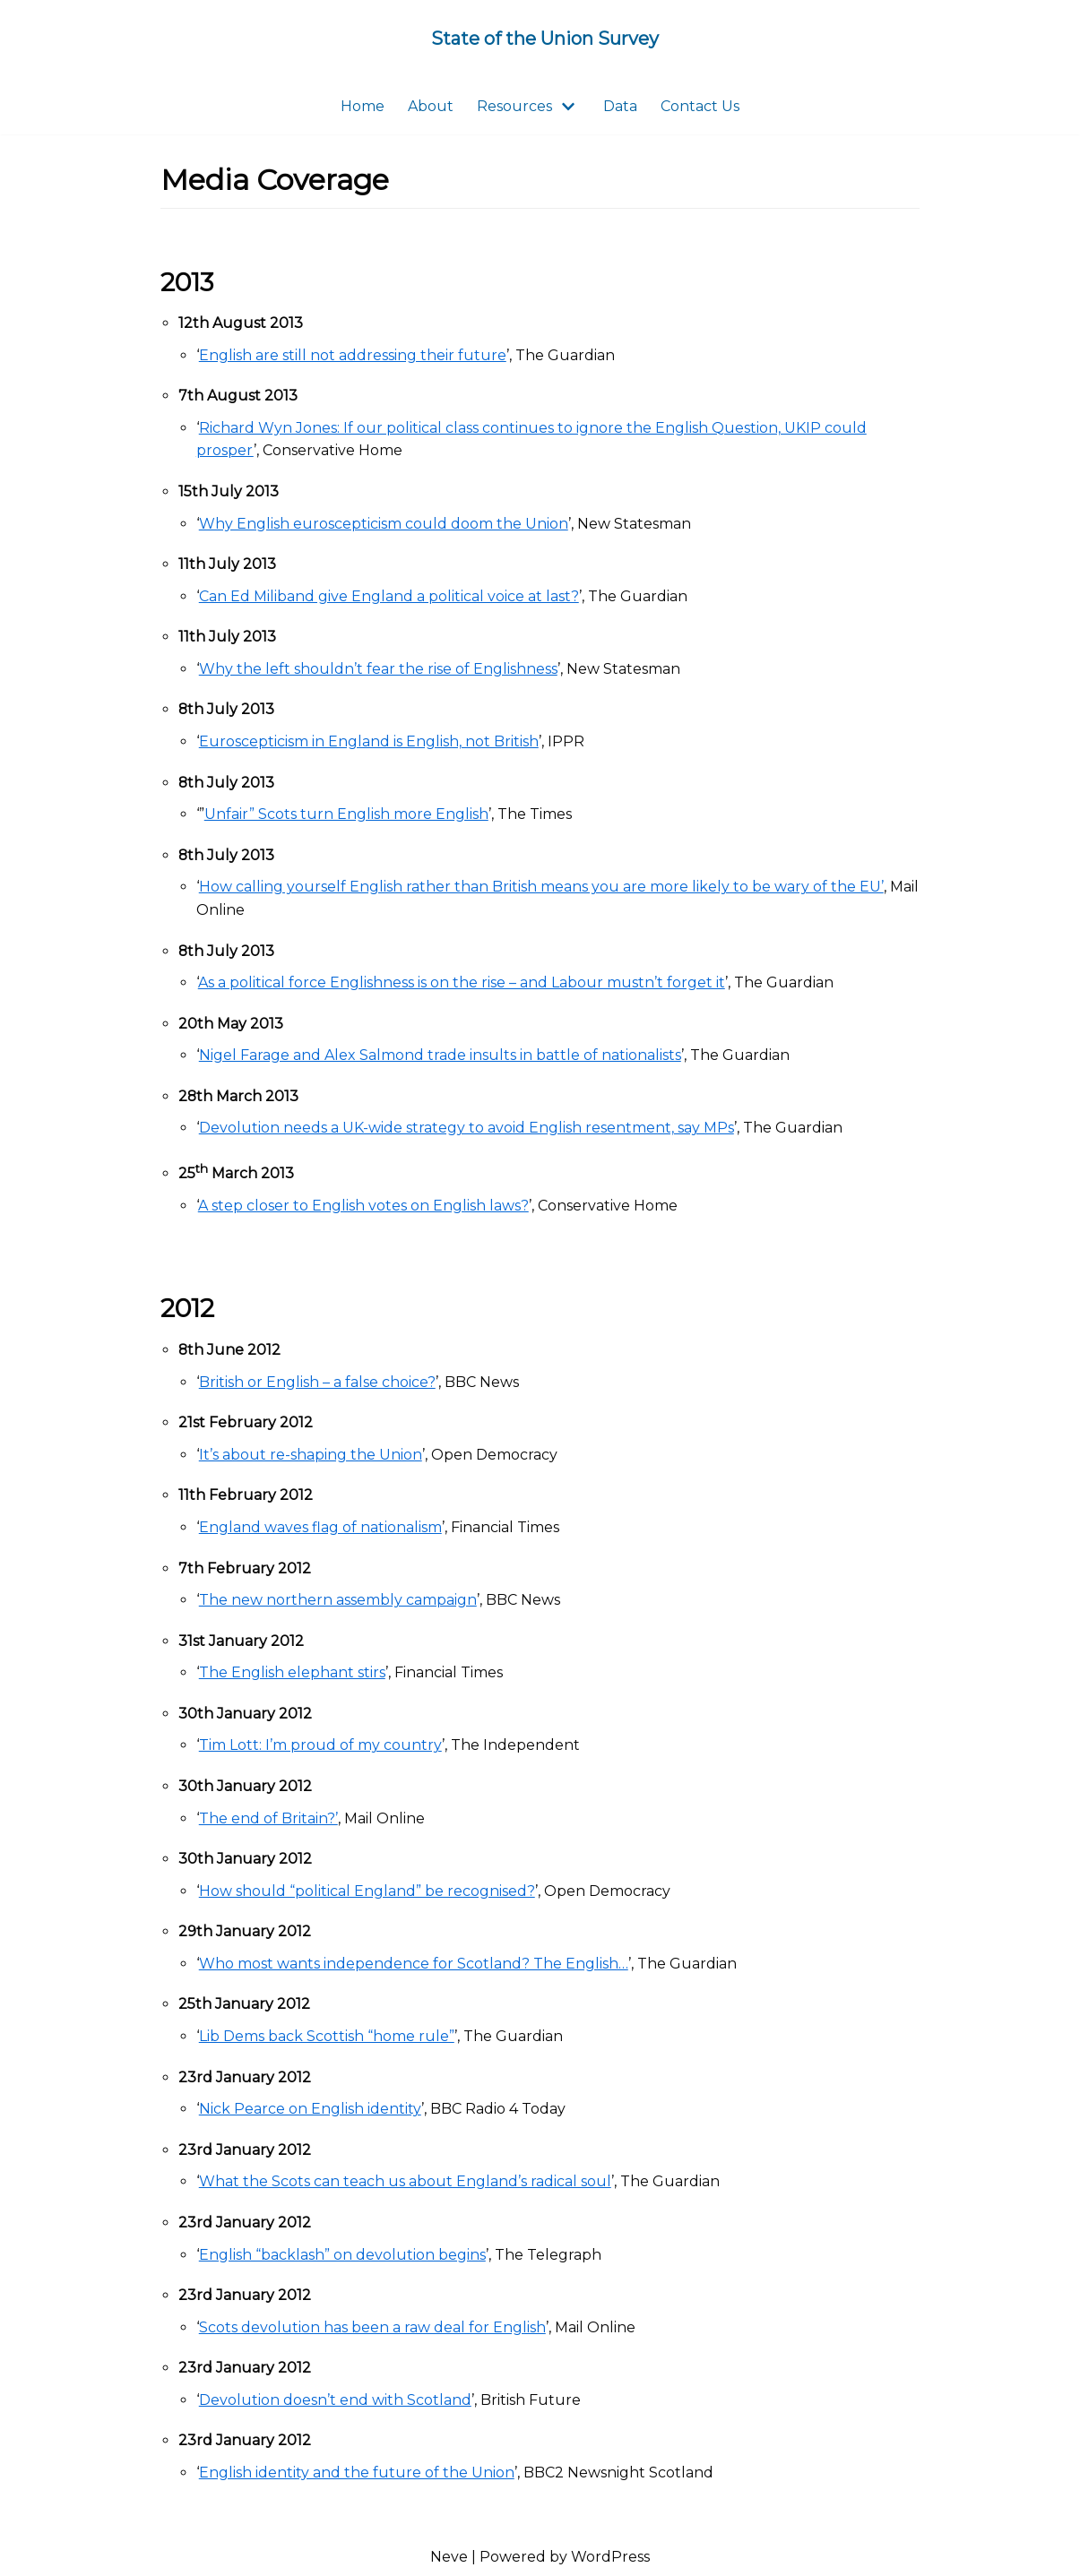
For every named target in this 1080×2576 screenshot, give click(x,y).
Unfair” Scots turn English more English (346, 814)
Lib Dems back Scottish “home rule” (326, 2037)
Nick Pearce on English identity (310, 2109)
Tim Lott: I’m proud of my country (320, 1745)
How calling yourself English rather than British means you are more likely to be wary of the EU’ (541, 887)
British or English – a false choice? (317, 1382)
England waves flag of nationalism (320, 1528)
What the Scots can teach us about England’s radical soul (405, 2182)
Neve (449, 2557)
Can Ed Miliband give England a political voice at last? (389, 596)
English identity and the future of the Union (356, 2473)
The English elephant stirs (292, 1673)
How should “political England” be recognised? (367, 1891)
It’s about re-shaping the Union (310, 1454)
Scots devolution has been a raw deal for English (372, 2328)
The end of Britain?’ (268, 1818)
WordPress (610, 2557)
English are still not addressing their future (352, 355)
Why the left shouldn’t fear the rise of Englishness (378, 668)
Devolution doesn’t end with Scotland (335, 2400)
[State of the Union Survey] (545, 39)
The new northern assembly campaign (338, 1600)
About (431, 106)
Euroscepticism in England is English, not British (369, 741)
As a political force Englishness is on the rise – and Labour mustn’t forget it (461, 982)
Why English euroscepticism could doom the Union (383, 523)
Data (620, 106)
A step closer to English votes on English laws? (363, 1205)
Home (362, 106)
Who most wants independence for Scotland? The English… (413, 1964)
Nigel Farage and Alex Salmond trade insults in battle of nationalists (440, 1055)
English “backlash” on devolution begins (342, 2254)
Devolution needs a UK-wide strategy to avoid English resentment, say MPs (466, 1128)
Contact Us (700, 106)
